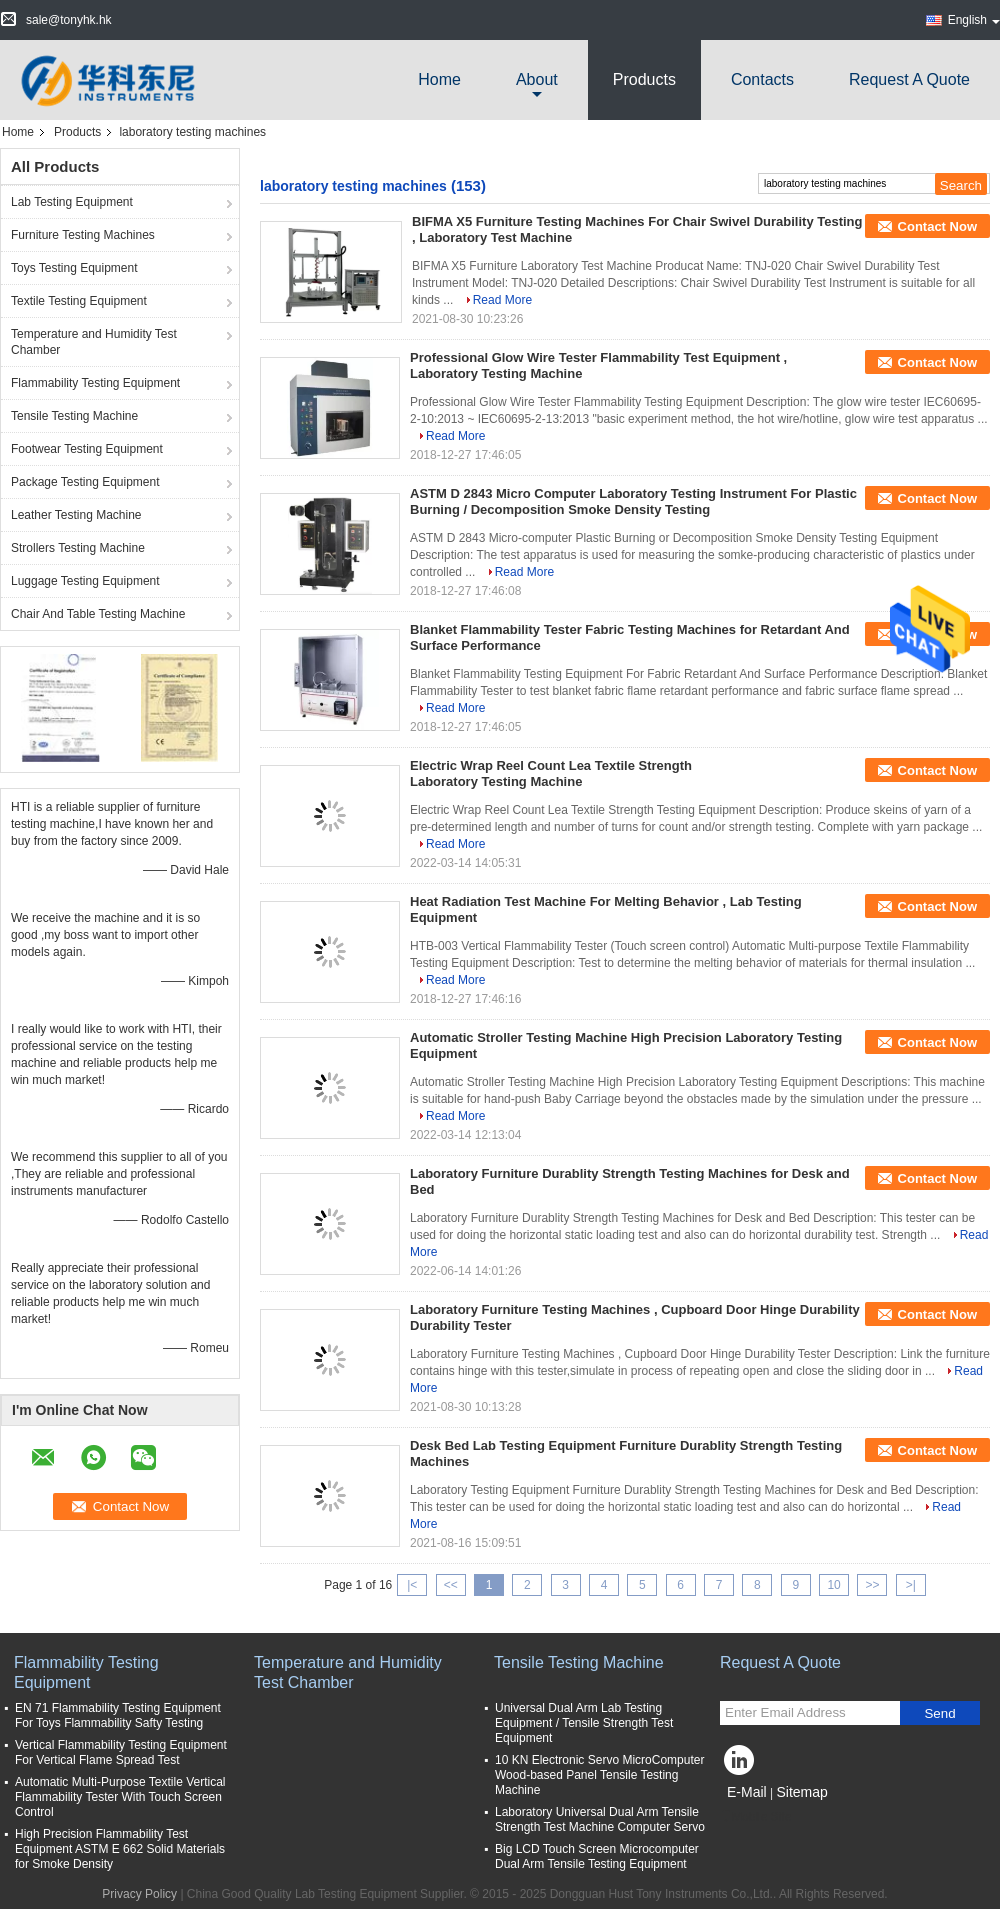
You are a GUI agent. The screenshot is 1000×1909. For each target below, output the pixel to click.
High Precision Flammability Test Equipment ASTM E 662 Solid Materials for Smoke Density (120, 1849)
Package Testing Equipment (85, 482)
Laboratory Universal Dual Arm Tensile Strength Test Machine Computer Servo (600, 1819)
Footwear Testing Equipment (87, 449)
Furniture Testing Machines (83, 235)
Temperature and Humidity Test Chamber (94, 342)
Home (439, 79)
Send (939, 1713)
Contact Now (937, 226)
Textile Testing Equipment (79, 301)
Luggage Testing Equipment (85, 581)
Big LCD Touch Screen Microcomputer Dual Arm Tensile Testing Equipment (597, 1856)
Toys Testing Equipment (74, 268)
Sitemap (801, 1792)
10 (833, 1585)
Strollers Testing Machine (78, 548)
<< (451, 1585)
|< (412, 1585)
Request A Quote (909, 79)
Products (644, 79)
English (974, 20)
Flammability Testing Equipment (95, 383)
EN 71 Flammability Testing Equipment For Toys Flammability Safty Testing (118, 1715)
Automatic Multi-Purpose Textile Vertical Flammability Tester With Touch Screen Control (120, 1797)
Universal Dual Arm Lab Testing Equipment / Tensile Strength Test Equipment (584, 1723)
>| (911, 1585)
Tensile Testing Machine (74, 416)
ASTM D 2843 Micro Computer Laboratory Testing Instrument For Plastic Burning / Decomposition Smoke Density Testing (633, 501)
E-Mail (747, 1792)
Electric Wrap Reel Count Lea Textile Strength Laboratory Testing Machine (551, 773)
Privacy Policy (139, 1894)
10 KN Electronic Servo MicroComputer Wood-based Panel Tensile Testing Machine (599, 1775)
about (537, 79)
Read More (502, 300)
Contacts (762, 79)
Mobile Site (755, 1817)
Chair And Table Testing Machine (98, 614)
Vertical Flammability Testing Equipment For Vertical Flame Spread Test (121, 1752)
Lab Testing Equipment (72, 202)
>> (872, 1585)
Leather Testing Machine (76, 515)
